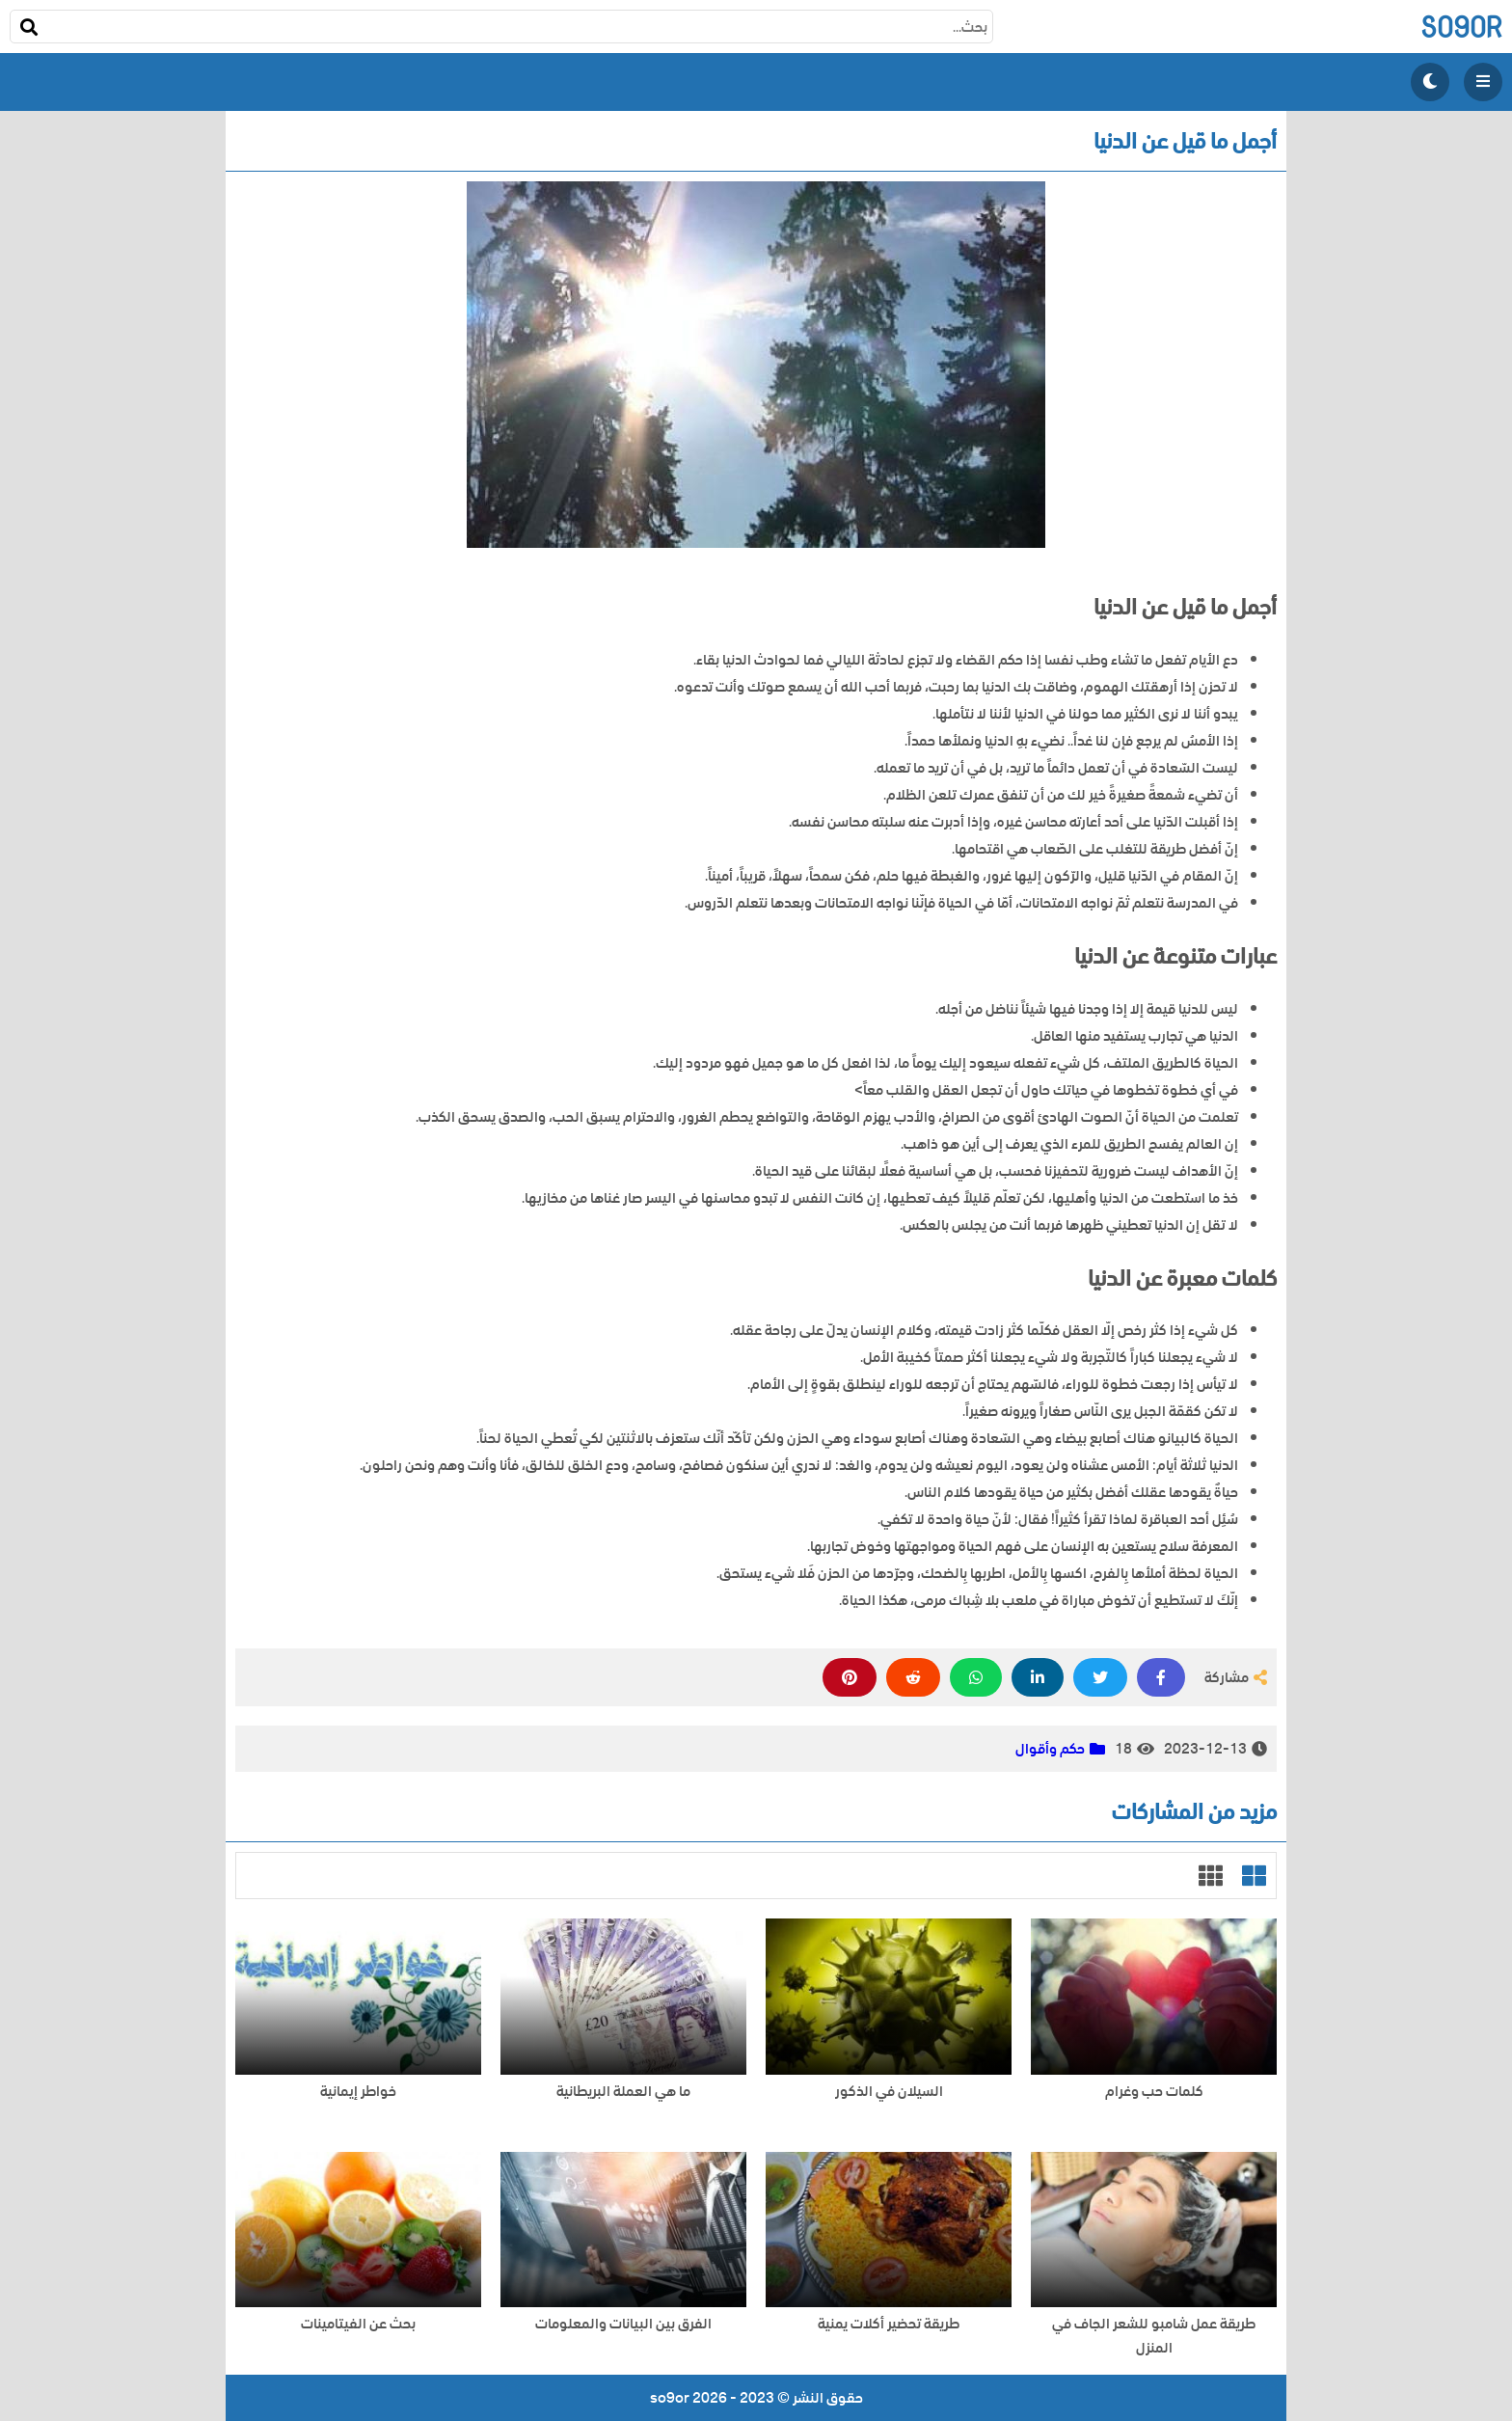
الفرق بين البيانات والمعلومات (623, 2324)
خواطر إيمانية (358, 2092)
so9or (1461, 26)
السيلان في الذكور (889, 2092)
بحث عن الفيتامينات (358, 2324)
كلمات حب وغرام (1154, 2092)
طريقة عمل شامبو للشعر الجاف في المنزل (1154, 2336)
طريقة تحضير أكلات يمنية (888, 2324)
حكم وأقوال (1050, 1748)
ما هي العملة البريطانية (623, 2092)
